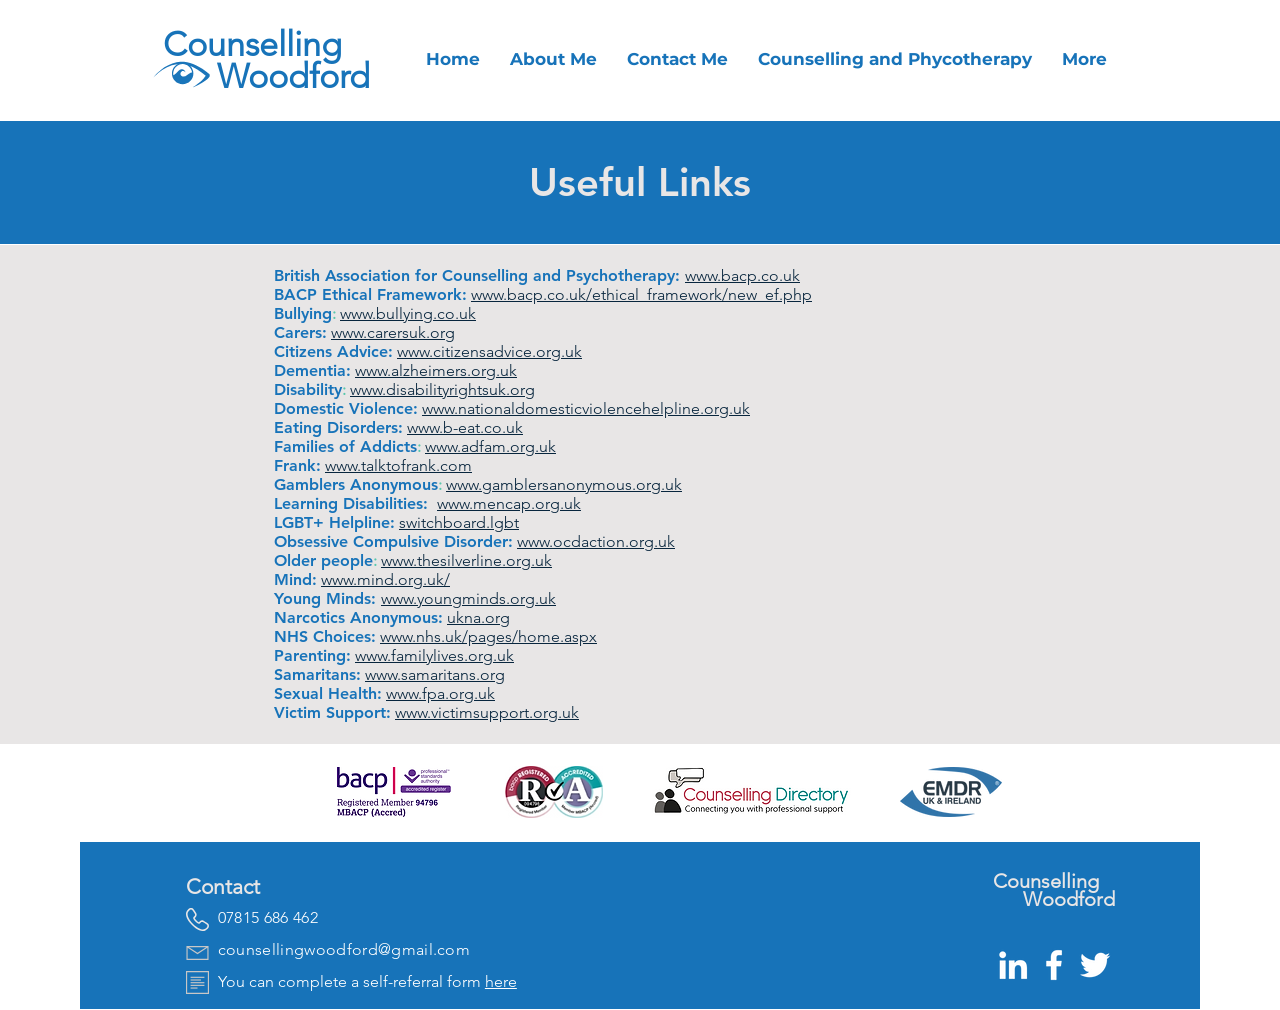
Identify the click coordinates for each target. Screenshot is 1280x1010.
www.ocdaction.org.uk (596, 541)
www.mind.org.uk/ (385, 579)
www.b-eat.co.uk (465, 427)
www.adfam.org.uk (490, 446)
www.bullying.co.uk (408, 313)
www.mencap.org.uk (509, 503)
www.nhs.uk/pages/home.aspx (488, 636)
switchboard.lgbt (459, 522)
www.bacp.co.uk (742, 275)
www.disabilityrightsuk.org (442, 389)
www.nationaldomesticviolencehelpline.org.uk (586, 408)
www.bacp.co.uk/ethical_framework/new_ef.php (641, 294)
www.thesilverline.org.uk (466, 560)
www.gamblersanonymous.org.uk (564, 484)
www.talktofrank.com (398, 465)
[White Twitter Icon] (1095, 965)
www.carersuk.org (393, 332)
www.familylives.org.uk (434, 655)
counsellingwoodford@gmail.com (344, 949)
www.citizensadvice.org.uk (489, 351)
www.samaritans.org (435, 674)
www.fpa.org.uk (440, 693)
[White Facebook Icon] (1054, 965)
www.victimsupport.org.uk (487, 712)
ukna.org (478, 617)
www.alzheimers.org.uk (436, 370)
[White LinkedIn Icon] (1013, 965)
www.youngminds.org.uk (468, 598)
